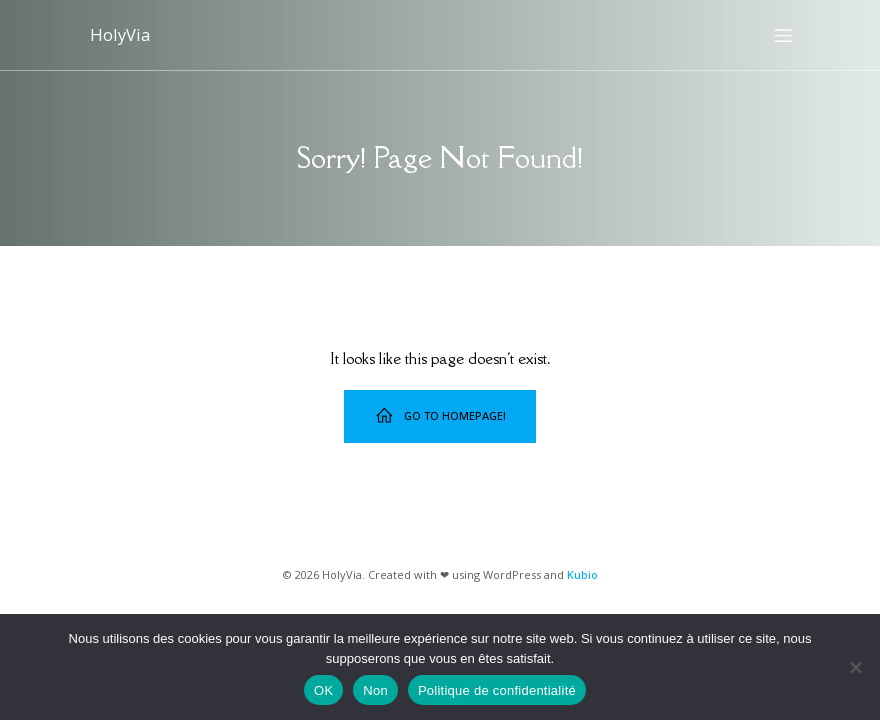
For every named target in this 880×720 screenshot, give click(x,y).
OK (323, 690)
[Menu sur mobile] (783, 35)
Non (375, 690)
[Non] (855, 667)
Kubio (582, 574)
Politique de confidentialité (497, 690)
